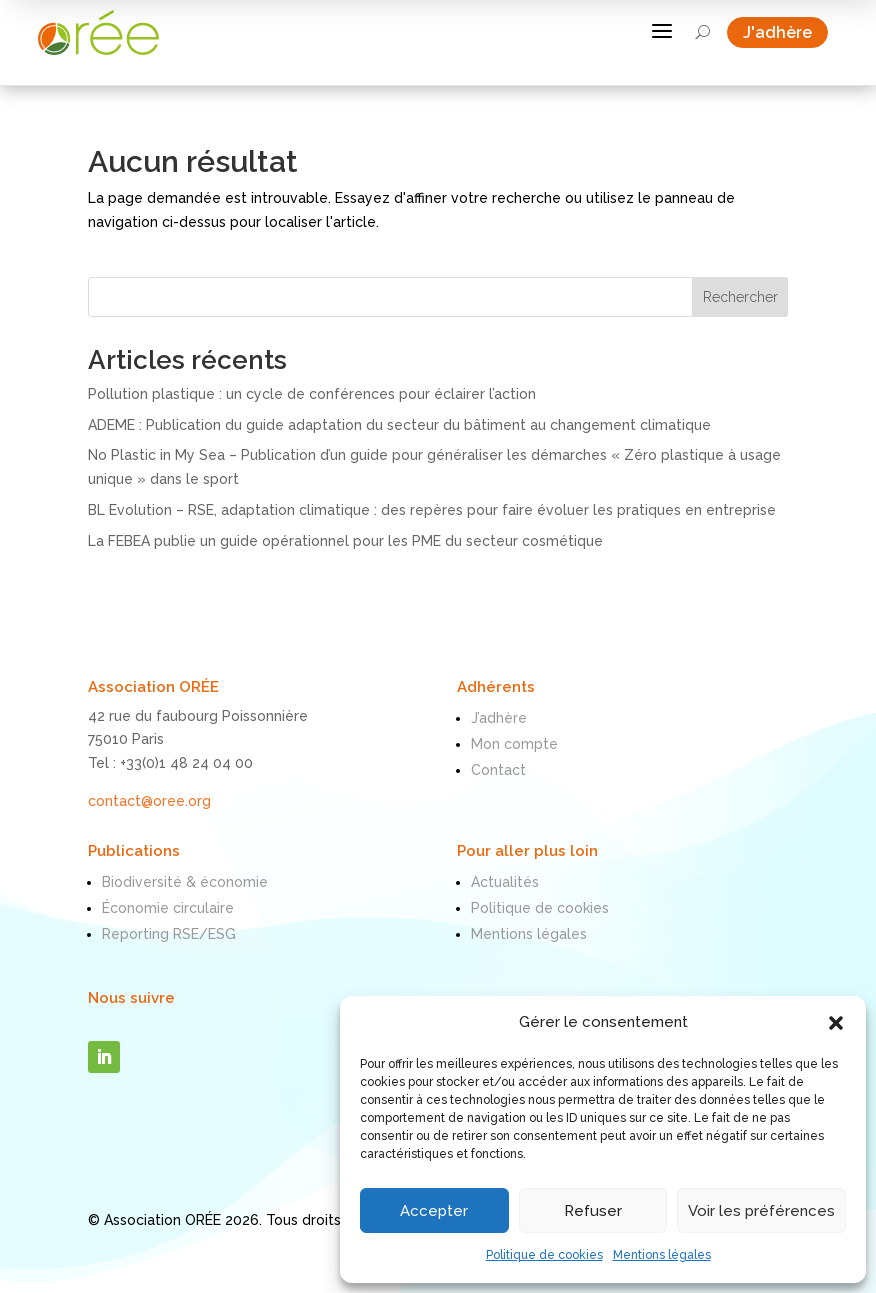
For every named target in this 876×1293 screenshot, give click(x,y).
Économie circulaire (168, 908)
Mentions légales (662, 1255)
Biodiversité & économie (185, 882)
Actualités (505, 882)
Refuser (593, 1211)
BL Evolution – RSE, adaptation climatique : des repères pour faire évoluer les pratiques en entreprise (432, 510)
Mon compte (514, 744)
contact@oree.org (149, 801)
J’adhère (499, 718)
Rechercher (740, 297)
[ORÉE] (103, 34)
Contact (498, 770)
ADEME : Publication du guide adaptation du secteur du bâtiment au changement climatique (399, 425)
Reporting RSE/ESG (169, 934)
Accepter (434, 1211)
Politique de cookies (544, 1255)
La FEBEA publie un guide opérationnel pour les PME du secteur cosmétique (345, 541)
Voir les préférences (761, 1211)
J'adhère (785, 33)
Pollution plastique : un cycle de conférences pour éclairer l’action (312, 394)
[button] (836, 1023)
